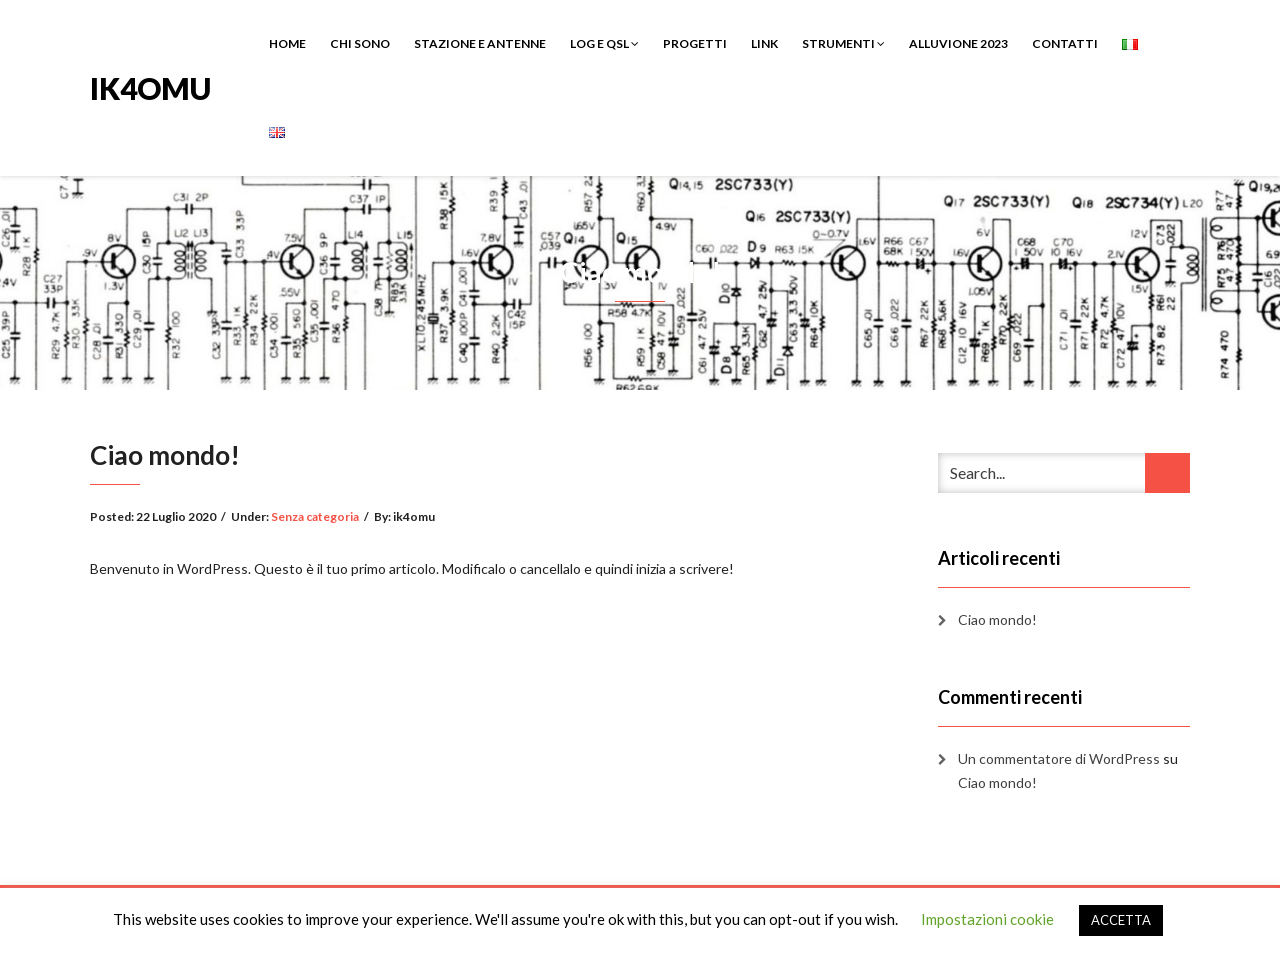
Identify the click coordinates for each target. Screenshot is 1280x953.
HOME (287, 43)
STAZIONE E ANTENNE (480, 43)
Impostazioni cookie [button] (987, 919)
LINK (764, 43)
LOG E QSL (604, 43)
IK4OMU (150, 86)
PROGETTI (695, 43)
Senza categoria (315, 516)
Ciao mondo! (997, 619)
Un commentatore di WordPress (1059, 758)
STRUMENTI (843, 43)
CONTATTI (1065, 43)
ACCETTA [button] (1121, 920)
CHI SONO (360, 43)
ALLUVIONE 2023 (958, 43)
